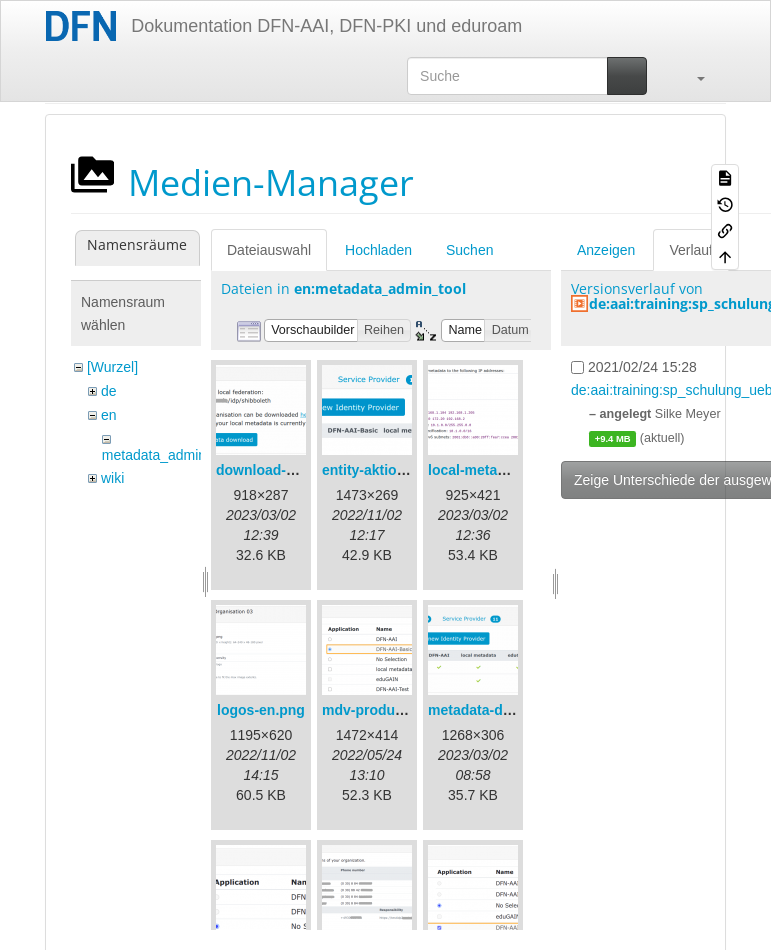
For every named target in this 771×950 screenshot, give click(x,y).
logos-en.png (261, 710)
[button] (691, 76)
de (109, 391)
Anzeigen (606, 250)
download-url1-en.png (289, 470)
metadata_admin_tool (169, 455)
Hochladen (378, 250)
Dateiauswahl (269, 250)
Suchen (469, 250)
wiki (112, 478)
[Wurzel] (112, 367)
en (109, 415)
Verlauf (691, 250)
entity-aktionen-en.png (397, 470)
